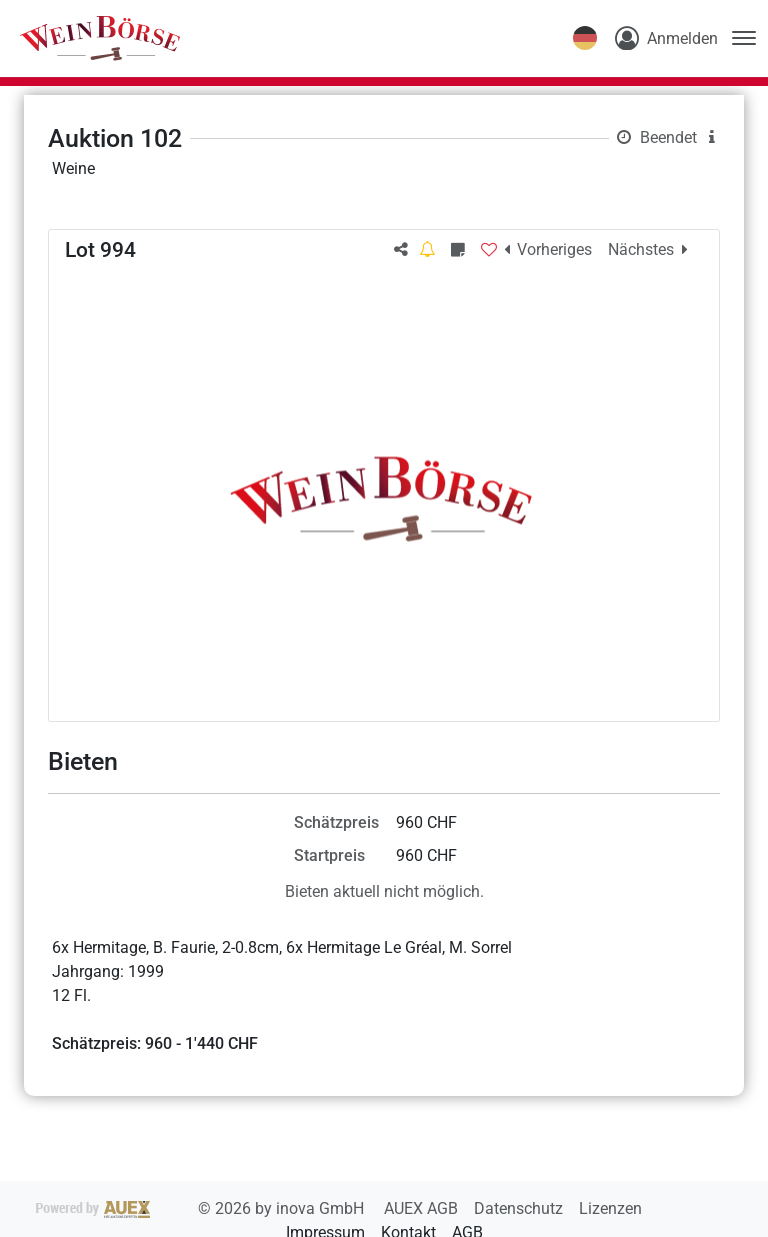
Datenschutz (520, 1208)
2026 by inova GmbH (202, 1208)
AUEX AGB (423, 1208)
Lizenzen (610, 1208)
